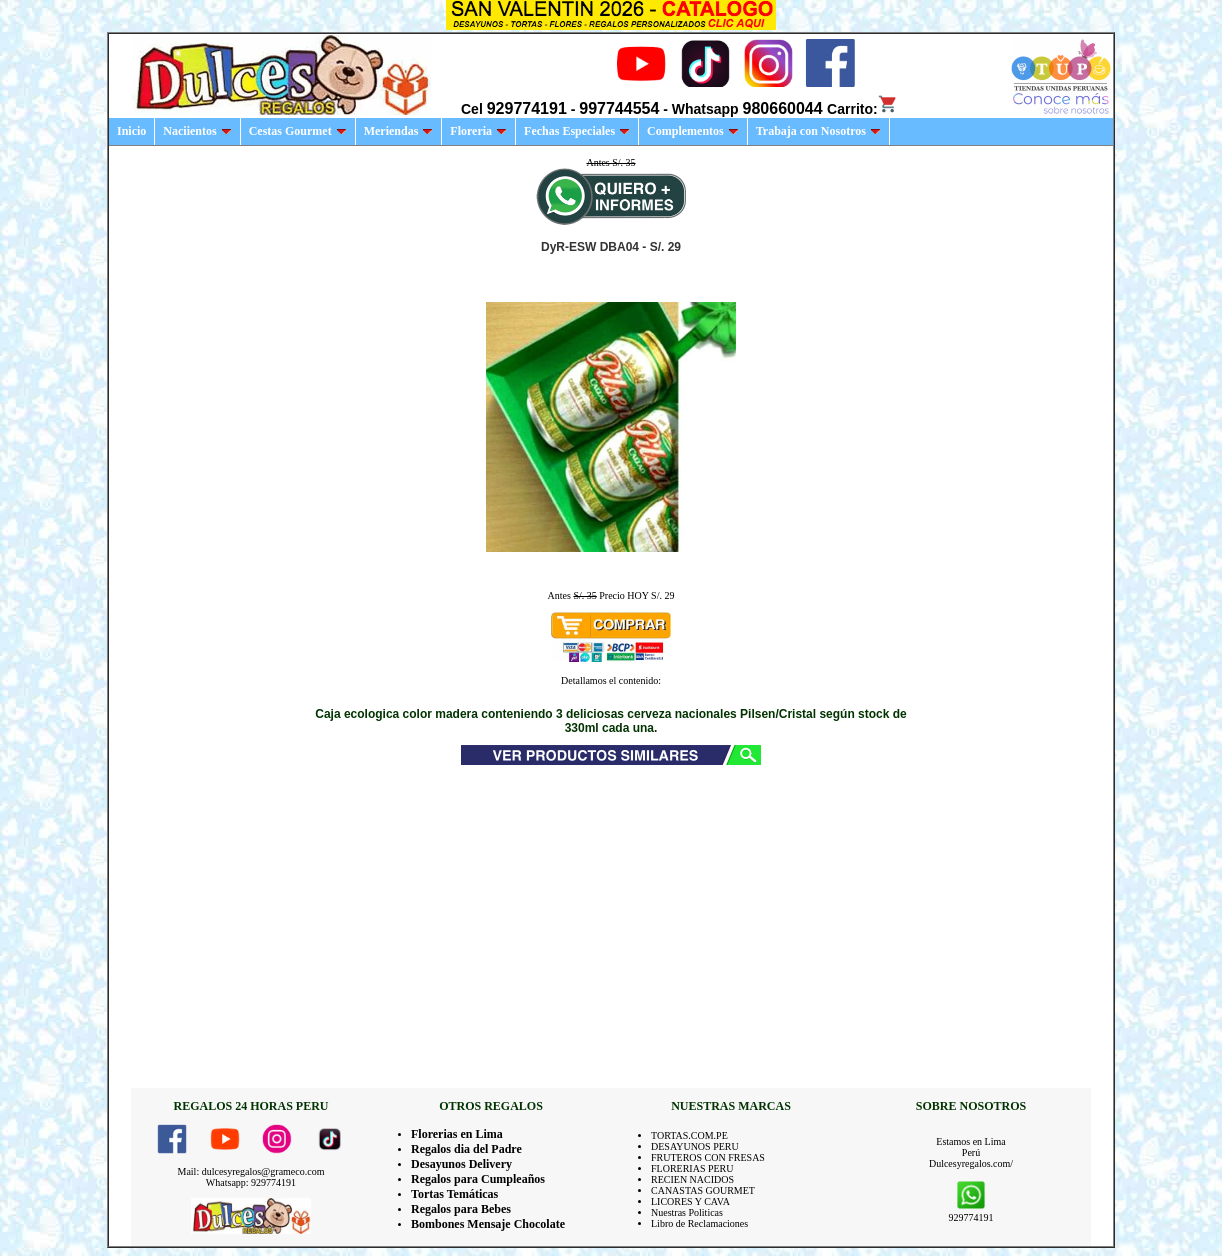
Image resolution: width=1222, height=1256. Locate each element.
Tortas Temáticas (454, 1194)
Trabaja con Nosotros (818, 131)
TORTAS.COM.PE (689, 1135)
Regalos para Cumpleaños (478, 1179)
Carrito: (862, 109)
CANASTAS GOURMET (703, 1190)
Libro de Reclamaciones (699, 1223)
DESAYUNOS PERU (695, 1146)
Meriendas (399, 131)
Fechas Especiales (577, 131)
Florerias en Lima (457, 1134)
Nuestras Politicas (687, 1212)
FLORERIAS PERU (692, 1168)
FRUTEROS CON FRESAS (708, 1157)
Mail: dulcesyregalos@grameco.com (251, 1171)
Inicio (131, 131)
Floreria (478, 131)
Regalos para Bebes (461, 1209)
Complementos (693, 131)
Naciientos (197, 131)
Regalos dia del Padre (466, 1149)
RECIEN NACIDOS (692, 1179)
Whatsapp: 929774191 (251, 1182)
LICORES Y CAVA (690, 1201)
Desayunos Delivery (461, 1164)
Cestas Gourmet (298, 131)
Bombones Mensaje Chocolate (488, 1224)
